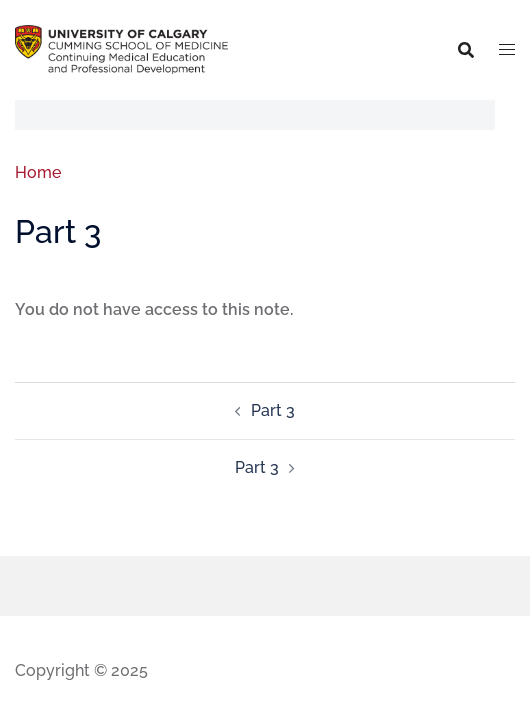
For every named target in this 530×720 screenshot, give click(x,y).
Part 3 (273, 410)
